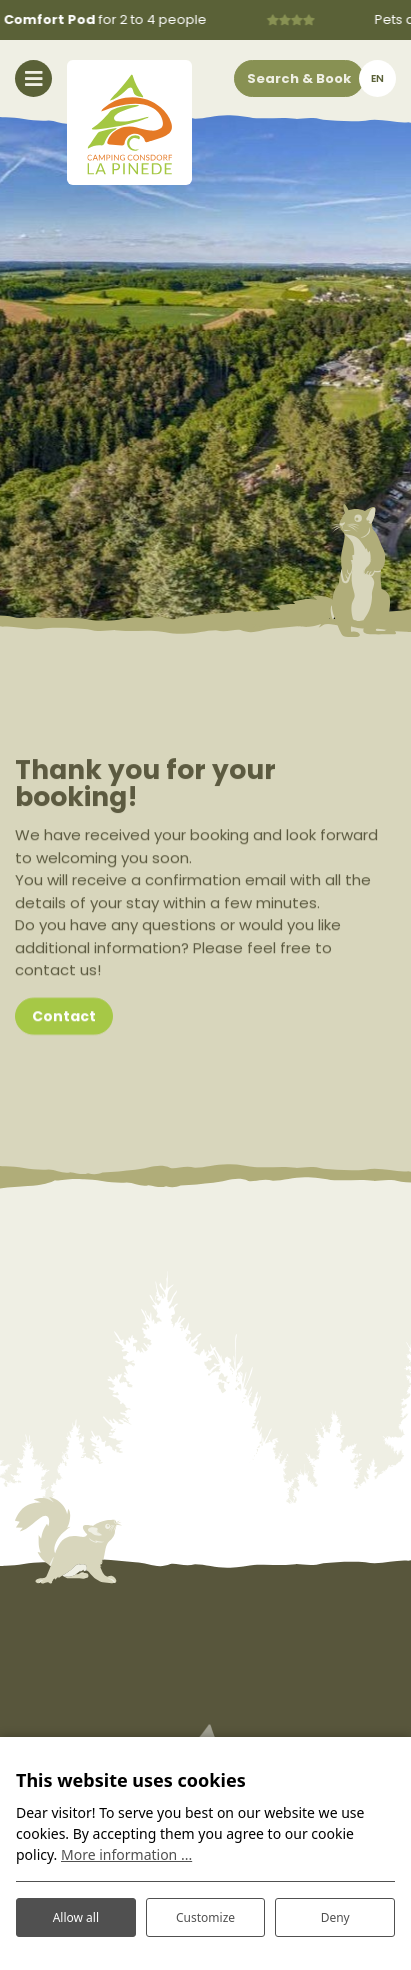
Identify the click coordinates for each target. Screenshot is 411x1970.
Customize (205, 1917)
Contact (64, 1022)
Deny (335, 1917)
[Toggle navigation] (33, 78)
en (377, 78)
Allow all (76, 1917)
